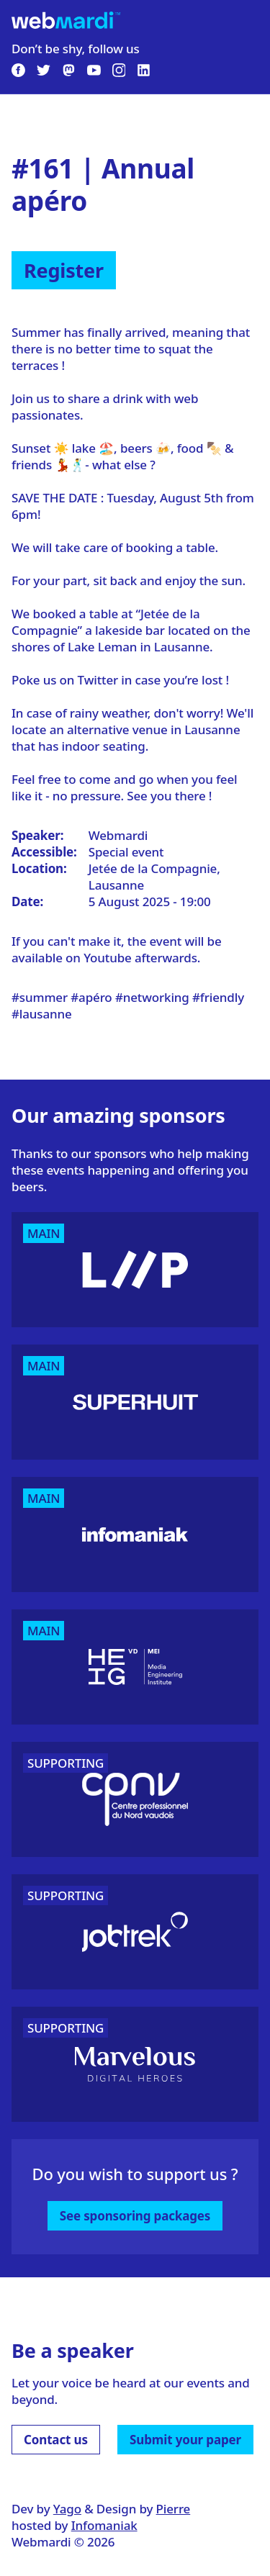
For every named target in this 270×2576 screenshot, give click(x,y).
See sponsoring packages (135, 2215)
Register (64, 270)
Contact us (56, 2439)
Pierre (173, 2508)
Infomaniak (104, 2525)
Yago (67, 2508)
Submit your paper (185, 2439)
